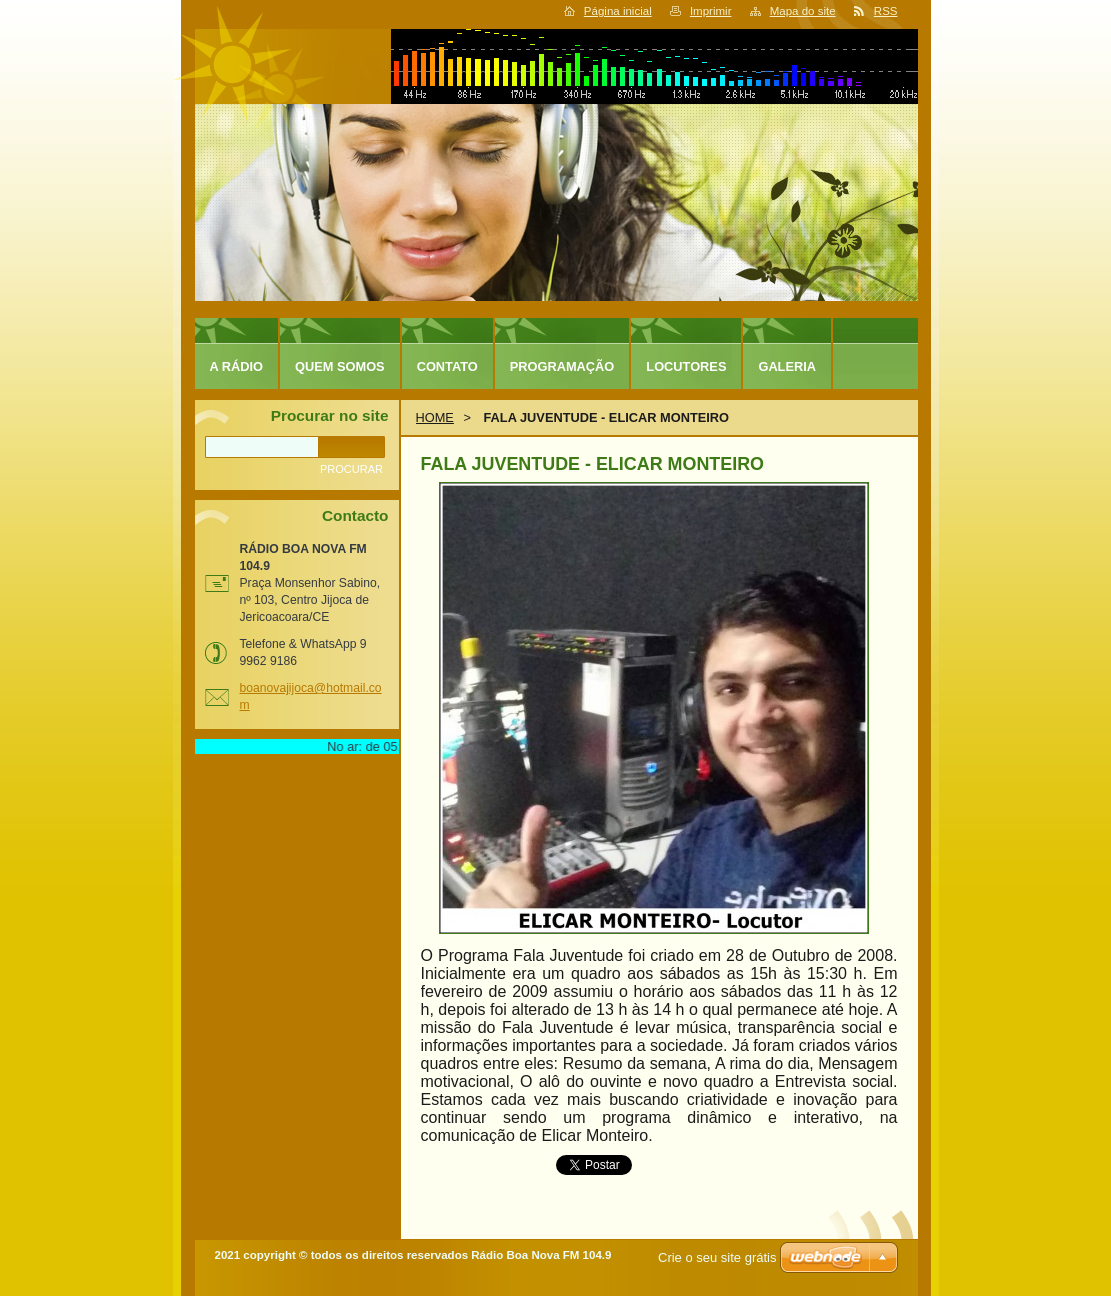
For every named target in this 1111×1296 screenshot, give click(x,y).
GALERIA (787, 366)
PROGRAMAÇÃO (562, 366)
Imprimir (711, 11)
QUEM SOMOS (340, 366)
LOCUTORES (686, 366)
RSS (886, 11)
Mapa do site (803, 11)
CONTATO (447, 366)
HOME (435, 417)
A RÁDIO (237, 366)
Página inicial (618, 11)
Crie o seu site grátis (717, 1257)
